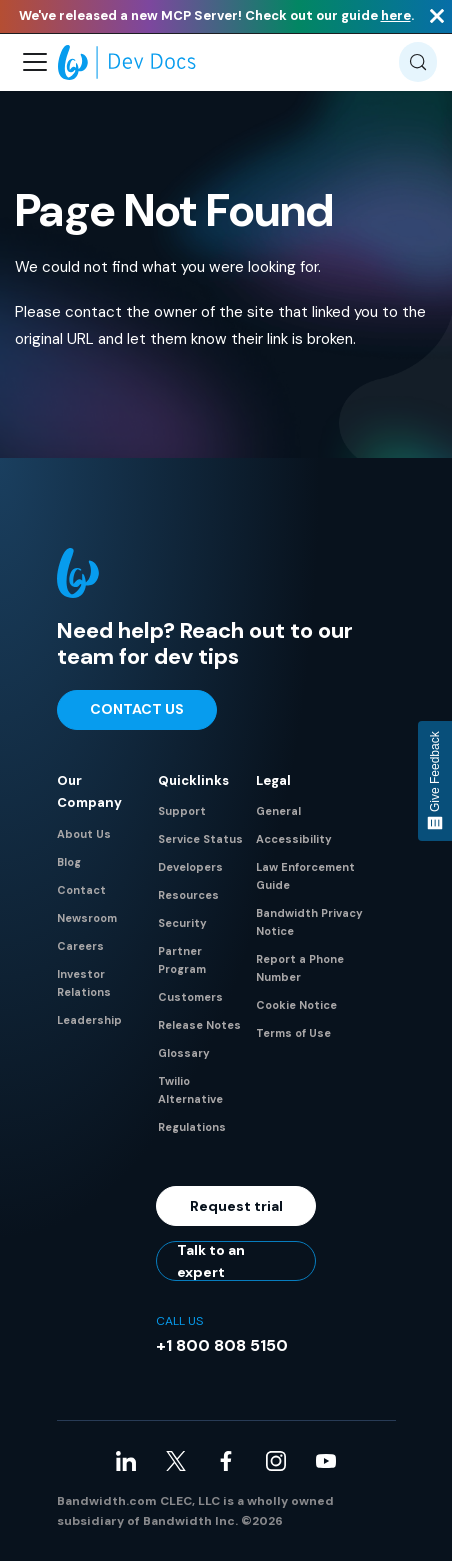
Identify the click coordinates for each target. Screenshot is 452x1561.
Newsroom (87, 918)
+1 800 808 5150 (222, 1345)
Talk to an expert (211, 1261)
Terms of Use (293, 1033)
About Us (84, 834)
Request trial (236, 1206)
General (278, 811)
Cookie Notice (296, 1005)
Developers (190, 867)
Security (182, 923)
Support (182, 811)
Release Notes (199, 1025)
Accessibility (294, 839)
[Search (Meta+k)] (418, 62)
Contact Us (137, 709)
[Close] (437, 16)
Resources (188, 895)
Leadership (89, 1020)
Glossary (184, 1053)
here (396, 15)
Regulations (192, 1127)
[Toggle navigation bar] (35, 62)
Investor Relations (84, 983)
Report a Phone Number (300, 968)
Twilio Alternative (190, 1090)
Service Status (200, 839)
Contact (81, 890)
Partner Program (182, 960)
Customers (190, 997)
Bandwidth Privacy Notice (309, 922)
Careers (80, 946)
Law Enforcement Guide (305, 876)
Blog (69, 862)
